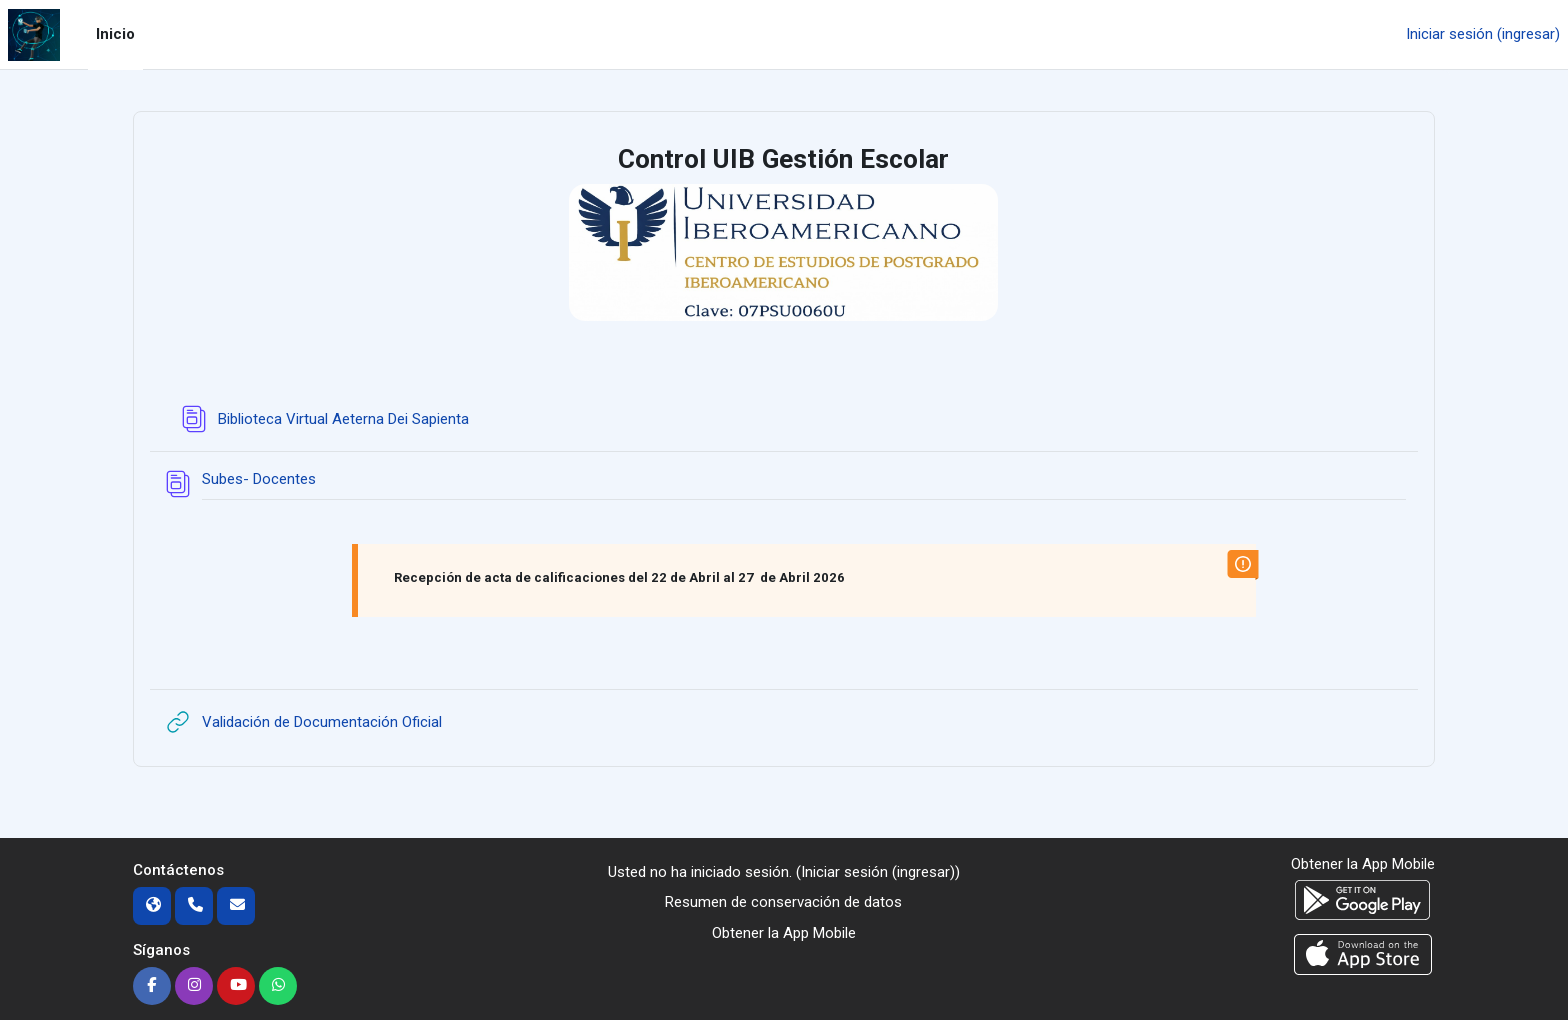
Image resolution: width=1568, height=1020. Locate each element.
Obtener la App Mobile (784, 933)
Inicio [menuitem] (115, 34)
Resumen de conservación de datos (783, 902)
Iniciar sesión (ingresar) (1483, 34)
